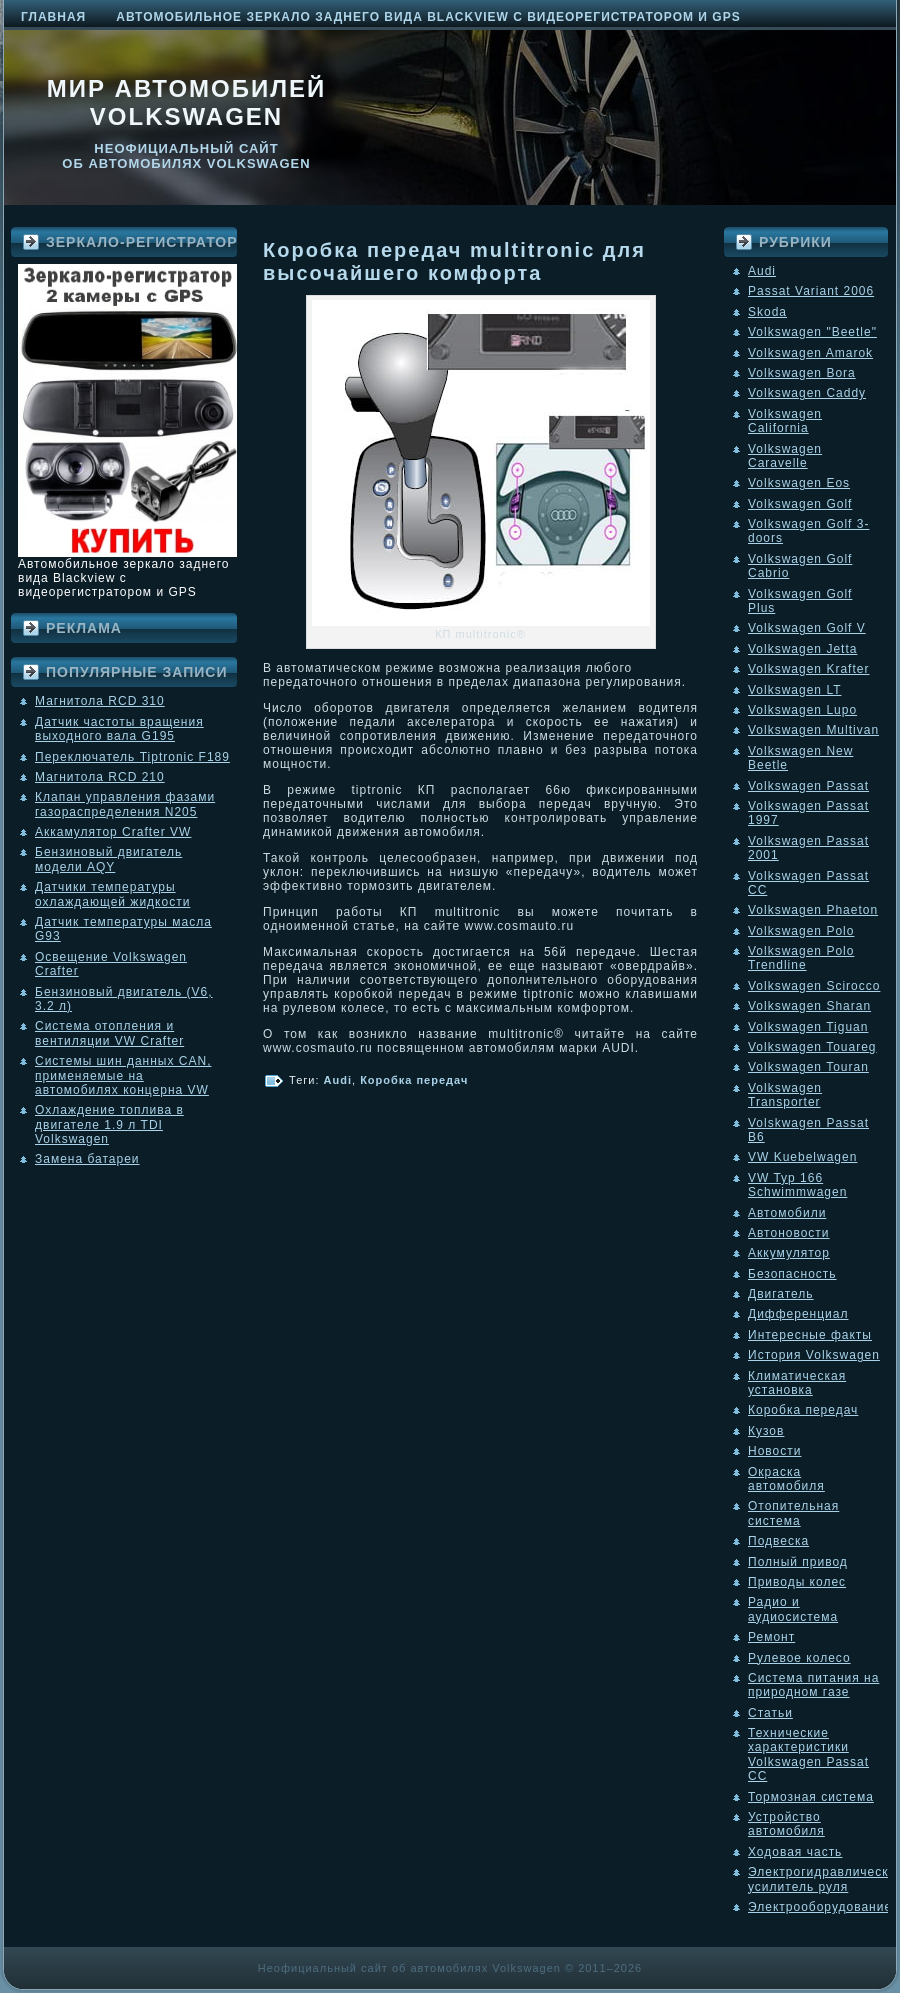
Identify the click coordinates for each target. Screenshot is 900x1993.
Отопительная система (793, 1513)
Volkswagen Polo (801, 931)
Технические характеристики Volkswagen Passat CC (808, 1754)
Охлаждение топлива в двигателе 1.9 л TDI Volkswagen (109, 1124)
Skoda (767, 312)
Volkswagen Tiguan (808, 1027)
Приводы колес (797, 1582)
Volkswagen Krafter (808, 669)
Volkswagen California (785, 421)
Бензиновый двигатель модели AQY (108, 859)
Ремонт (771, 1637)
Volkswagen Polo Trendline (801, 958)
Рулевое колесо (799, 1658)
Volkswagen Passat (808, 786)
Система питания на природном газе (813, 1685)
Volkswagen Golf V (807, 628)
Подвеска (778, 1541)
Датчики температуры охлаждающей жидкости (112, 894)
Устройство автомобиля (786, 1824)
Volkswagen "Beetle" (812, 332)
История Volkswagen (814, 1355)
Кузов (766, 1431)
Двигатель (781, 1294)
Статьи (770, 1713)
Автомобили (787, 1213)
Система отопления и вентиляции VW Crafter (109, 1033)
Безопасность (792, 1274)
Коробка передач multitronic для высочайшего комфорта (454, 261)
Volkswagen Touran (808, 1067)
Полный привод (798, 1562)
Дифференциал (798, 1314)
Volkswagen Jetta (802, 649)
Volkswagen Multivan (813, 730)
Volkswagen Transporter (785, 1095)
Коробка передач (414, 1080)
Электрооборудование (820, 1907)
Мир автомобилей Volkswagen (187, 102)
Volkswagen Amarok (810, 353)
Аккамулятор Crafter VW (113, 832)
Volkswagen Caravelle (785, 456)
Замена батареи (87, 1159)
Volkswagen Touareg (812, 1047)
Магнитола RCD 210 (100, 777)
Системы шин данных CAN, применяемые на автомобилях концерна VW (123, 1075)
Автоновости (789, 1233)
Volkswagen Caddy (807, 393)
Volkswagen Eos (799, 483)
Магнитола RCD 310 (100, 701)
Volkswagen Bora (802, 373)
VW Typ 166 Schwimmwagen (797, 1185)
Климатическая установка (797, 1383)
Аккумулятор (789, 1253)
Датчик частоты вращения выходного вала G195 (119, 729)
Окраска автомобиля (786, 1479)
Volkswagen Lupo (802, 710)
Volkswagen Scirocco (814, 986)
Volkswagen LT (795, 690)
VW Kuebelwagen (802, 1157)
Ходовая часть (795, 1852)
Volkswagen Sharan (809, 1006)
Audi (338, 1080)
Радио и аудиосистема (793, 1609)
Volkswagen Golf (800, 504)
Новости (774, 1451)
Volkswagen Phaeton (813, 910)
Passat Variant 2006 (811, 291)
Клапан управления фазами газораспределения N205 (125, 804)
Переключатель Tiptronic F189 (132, 757)
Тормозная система (811, 1797)
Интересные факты (810, 1335)
